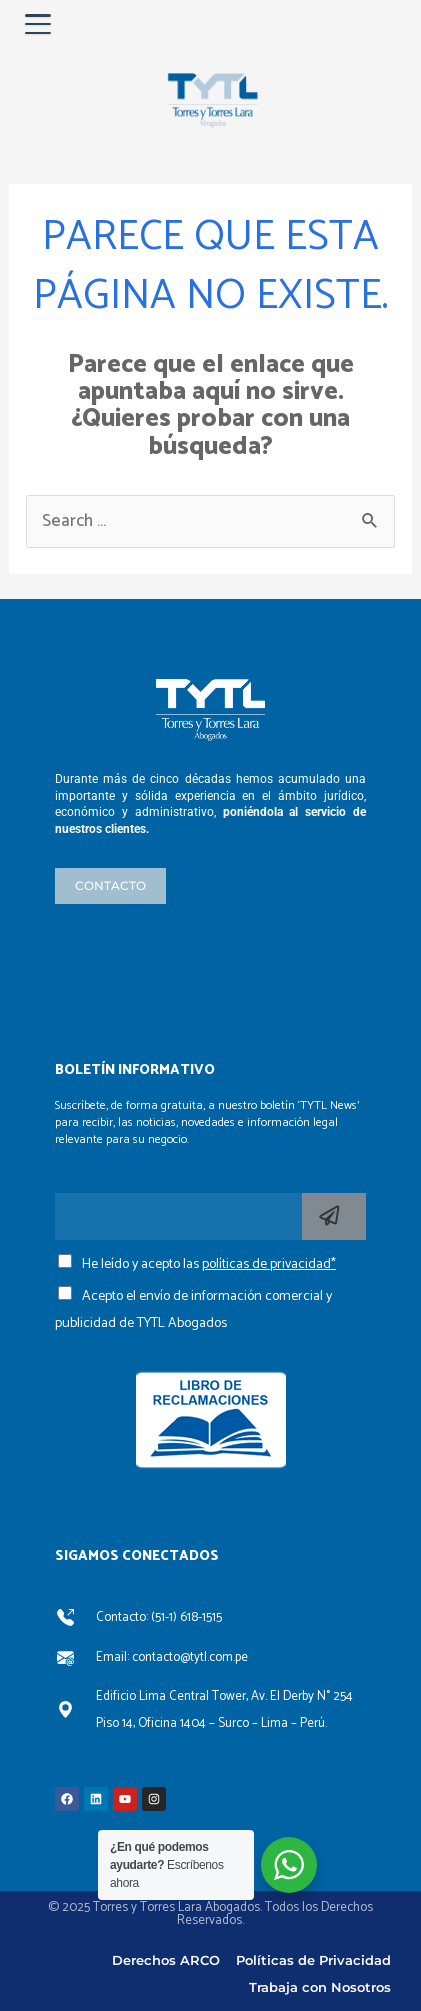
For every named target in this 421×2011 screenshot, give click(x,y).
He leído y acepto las (209, 1264)
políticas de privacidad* (269, 1264)
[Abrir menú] (38, 24)
